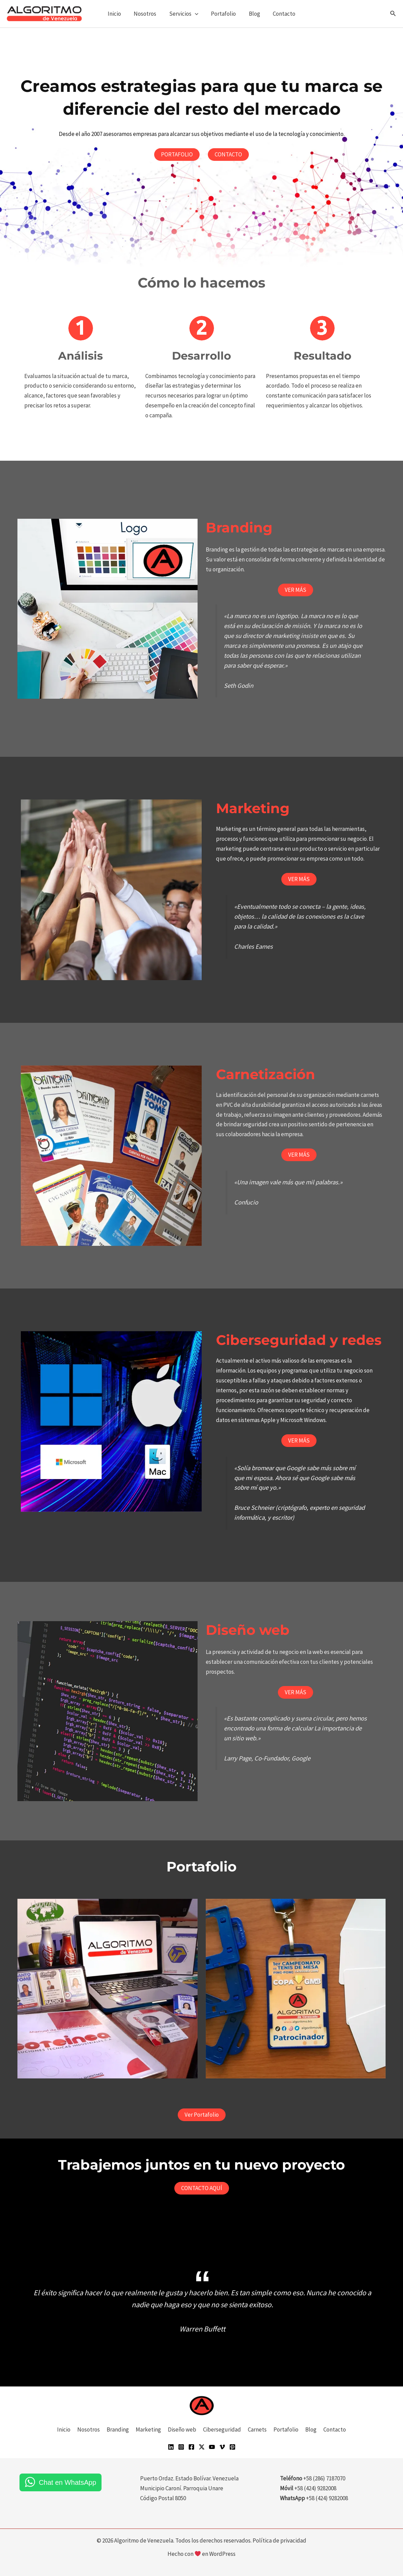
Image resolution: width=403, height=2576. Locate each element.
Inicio (117, 13)
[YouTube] (212, 2447)
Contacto (281, 13)
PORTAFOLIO (177, 154)
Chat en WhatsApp (67, 2482)
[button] (195, 13)
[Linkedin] (171, 2447)
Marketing (148, 2429)
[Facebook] (191, 2447)
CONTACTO (228, 154)
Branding (118, 2429)
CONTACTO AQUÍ (201, 2188)
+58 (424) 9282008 (327, 2498)
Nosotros (146, 13)
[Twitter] (202, 2447)
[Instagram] (181, 2447)
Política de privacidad (279, 2540)
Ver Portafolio (202, 2114)
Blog (252, 13)
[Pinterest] (232, 2447)
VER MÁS (295, 590)
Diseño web (182, 2429)
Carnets (257, 2429)
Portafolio (223, 13)
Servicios (184, 13)
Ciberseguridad (222, 2429)
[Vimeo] (222, 2447)
